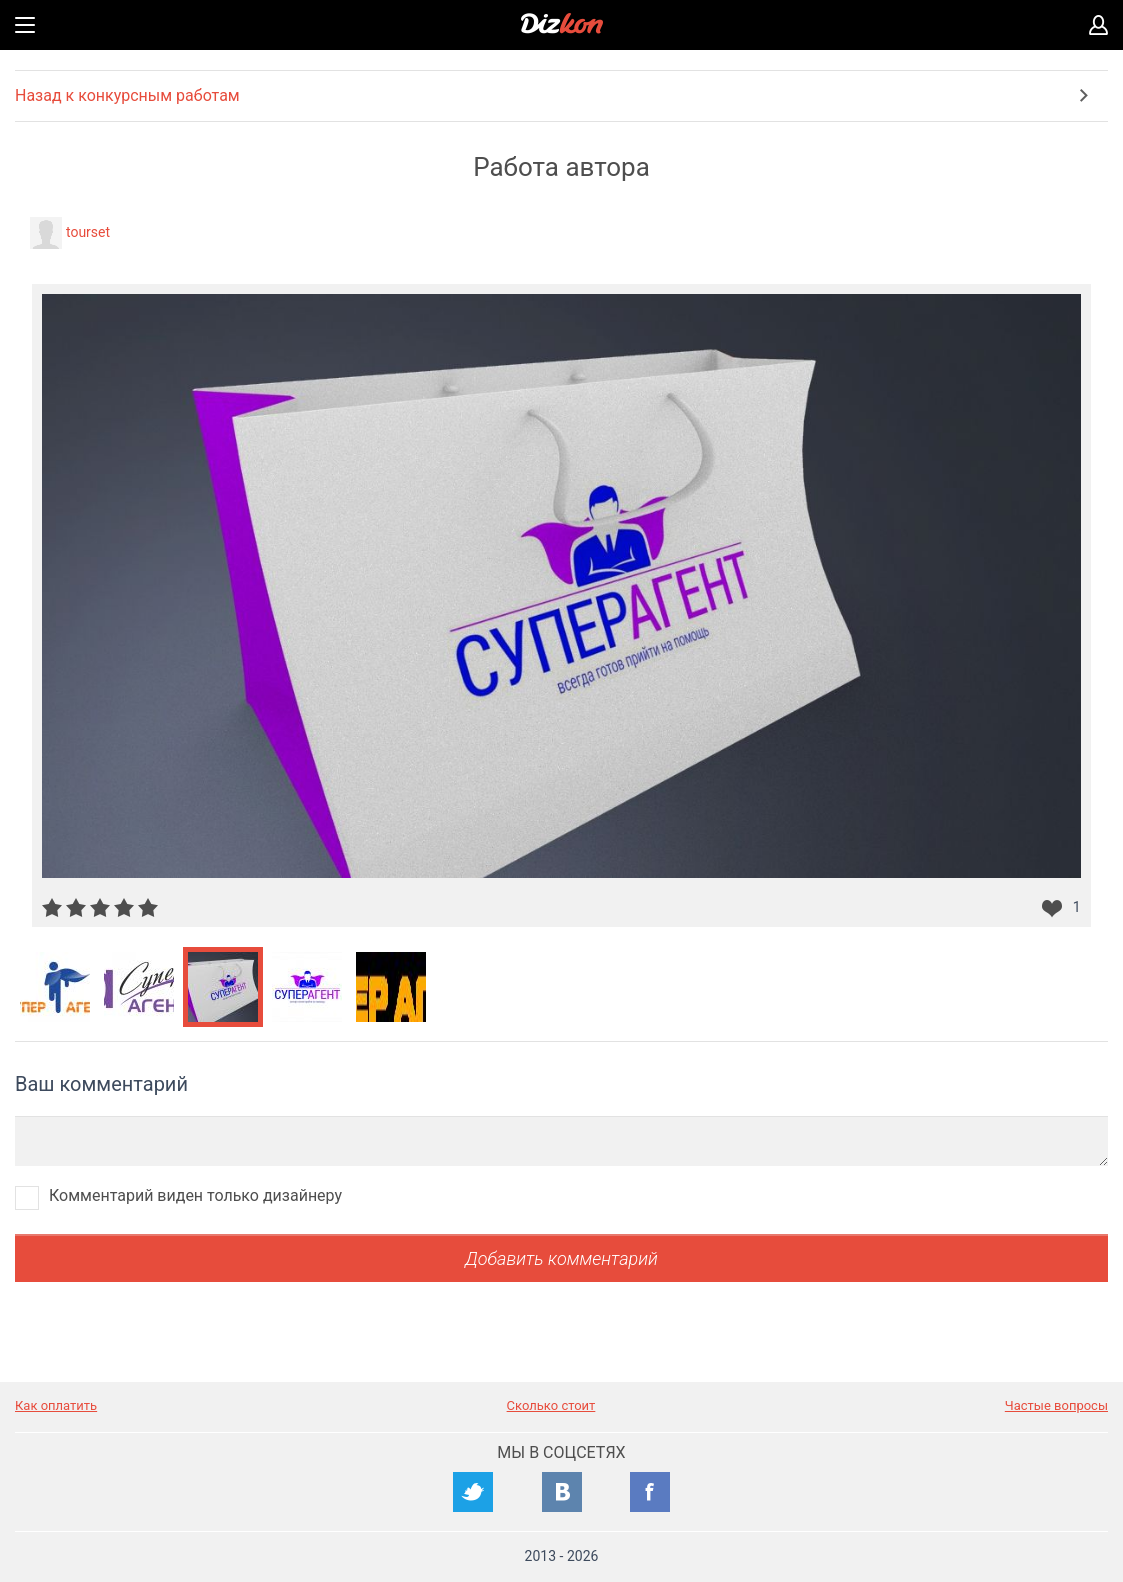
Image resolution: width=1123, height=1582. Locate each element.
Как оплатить (56, 1405)
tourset (88, 232)
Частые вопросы (1056, 1405)
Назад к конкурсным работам (127, 95)
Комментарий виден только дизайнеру (195, 1195)
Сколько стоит (551, 1405)
